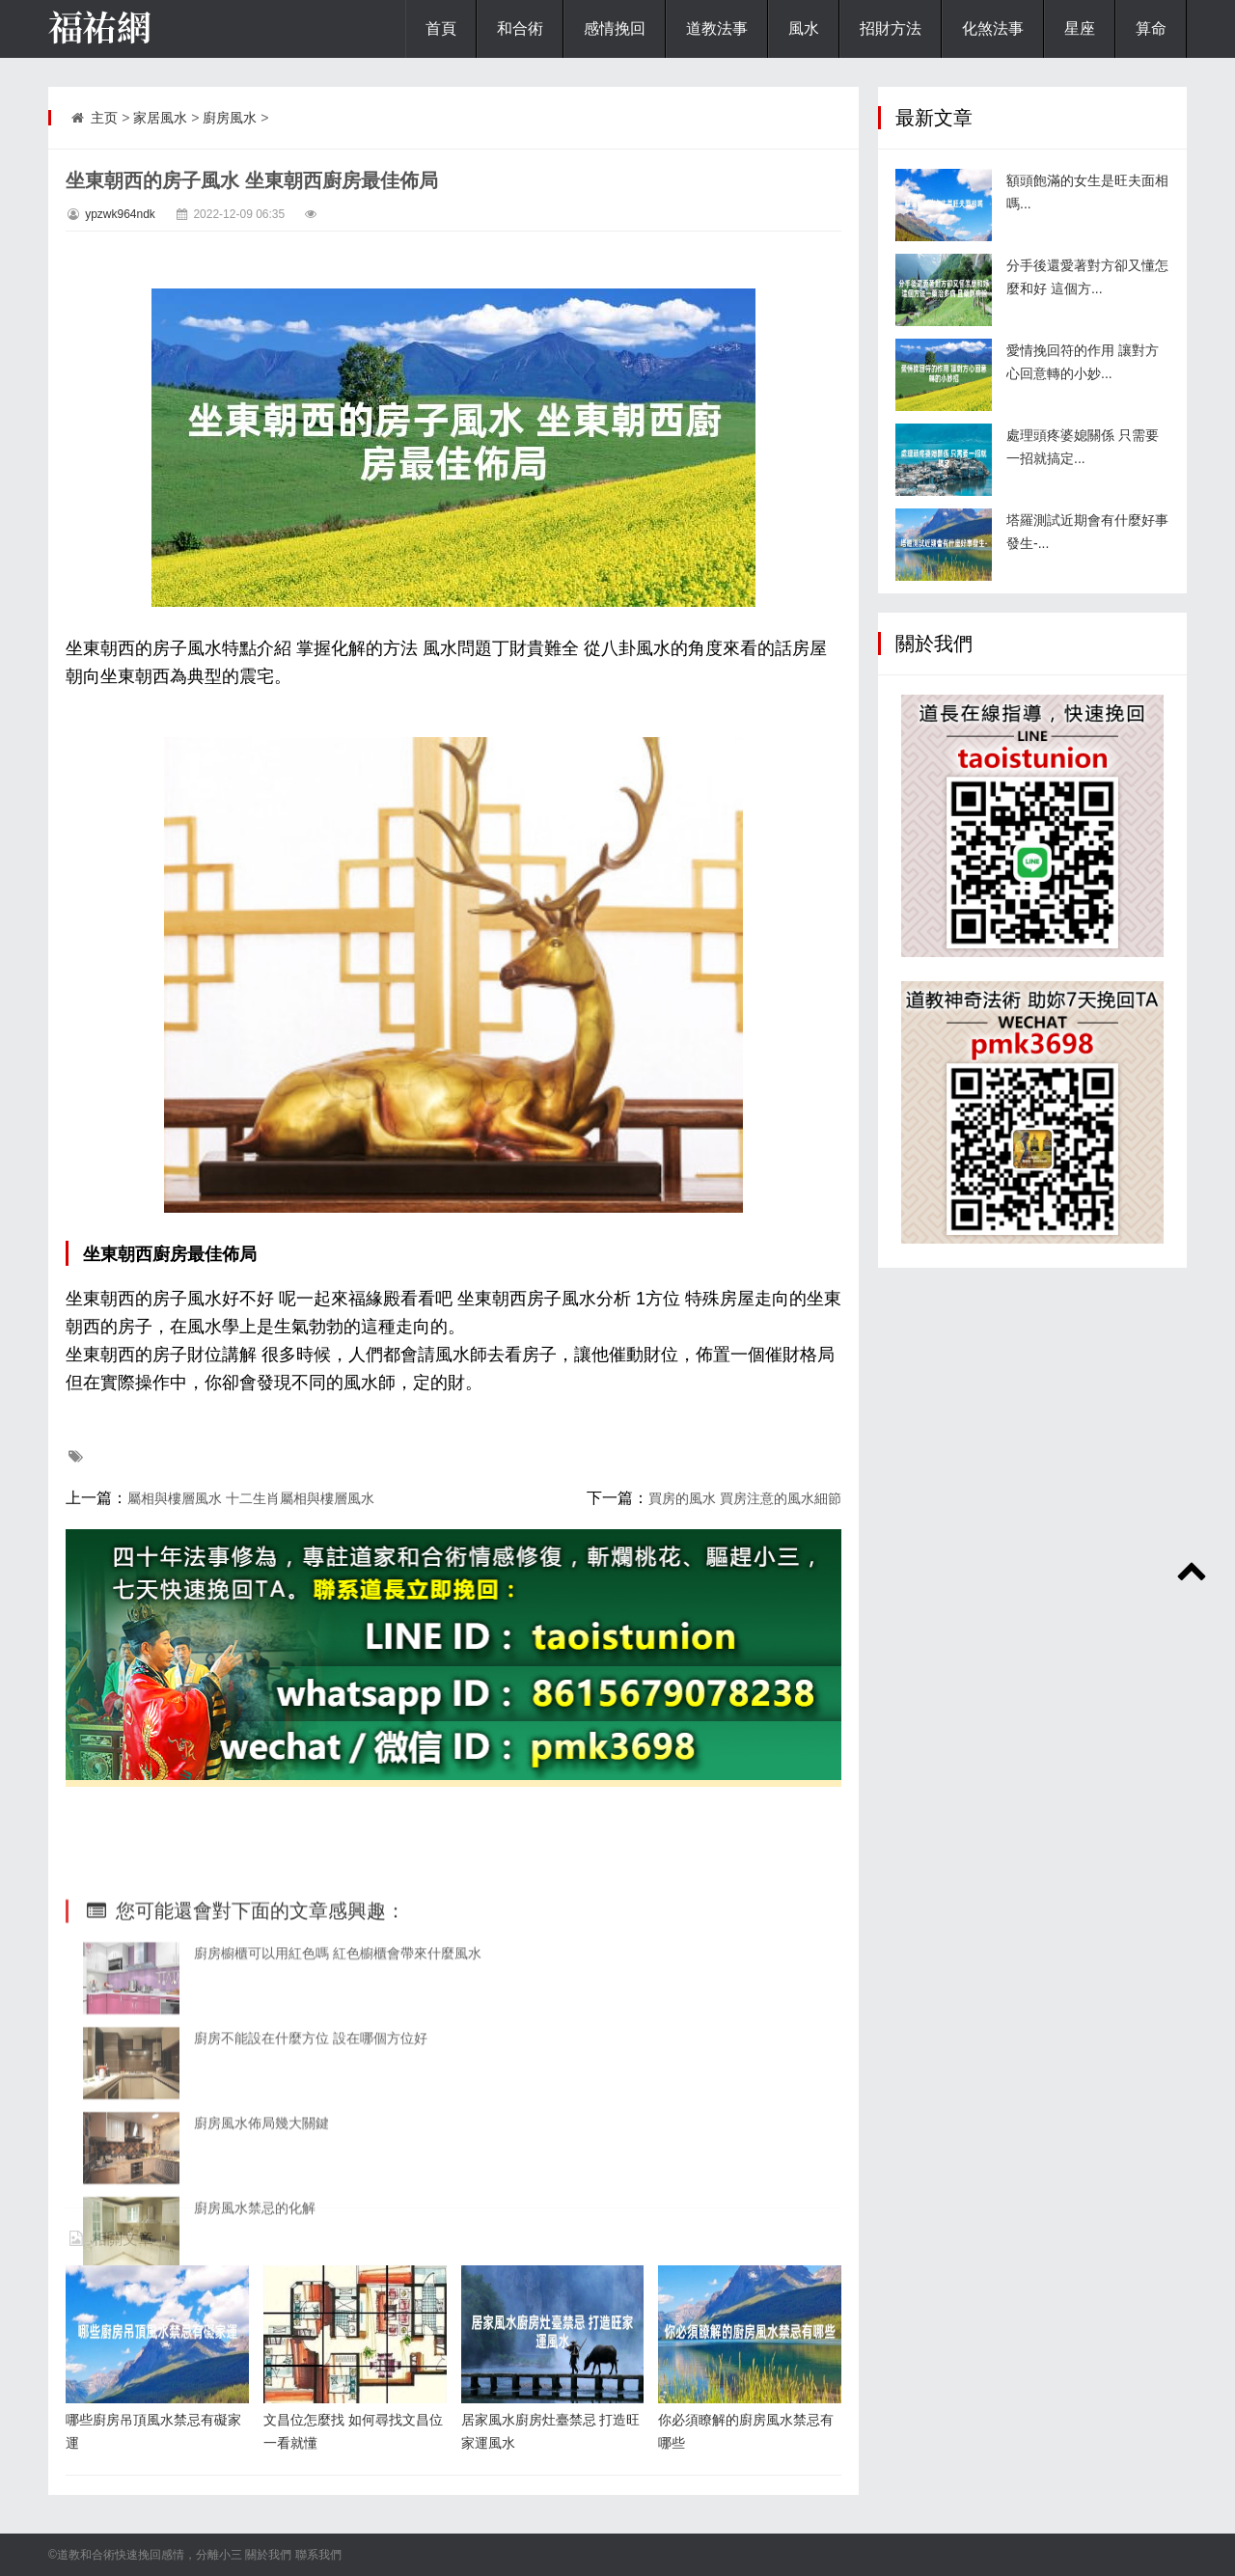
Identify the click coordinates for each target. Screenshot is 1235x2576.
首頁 (440, 28)
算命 (1151, 28)
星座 (1079, 28)
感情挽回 (614, 28)
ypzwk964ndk (120, 214)
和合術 (520, 28)
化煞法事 (993, 28)
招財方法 (890, 28)
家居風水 (160, 117)
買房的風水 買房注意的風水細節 (744, 1498)
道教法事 (717, 28)
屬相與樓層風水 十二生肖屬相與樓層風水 (250, 1498)
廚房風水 (230, 117)
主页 (104, 117)
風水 (803, 28)
